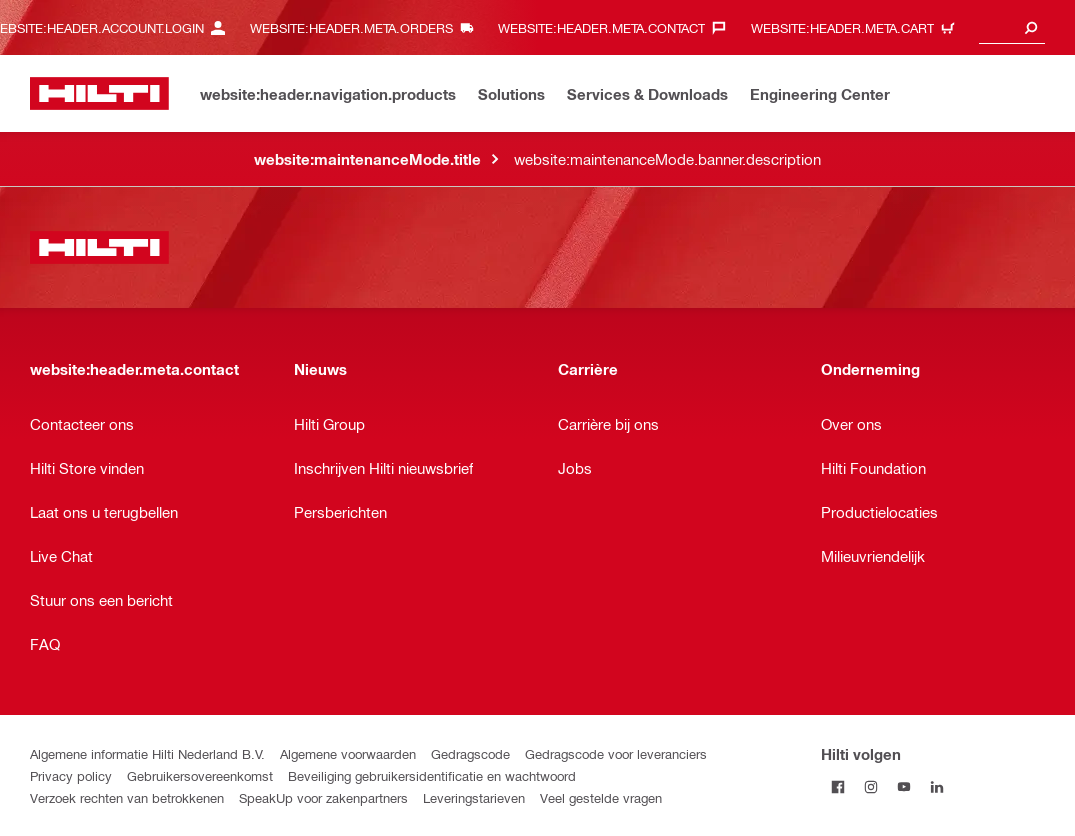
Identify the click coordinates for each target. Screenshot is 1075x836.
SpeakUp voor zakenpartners (323, 797)
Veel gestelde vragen (601, 797)
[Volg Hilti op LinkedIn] (936, 786)
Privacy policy (71, 775)
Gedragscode (470, 753)
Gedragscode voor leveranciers (616, 753)
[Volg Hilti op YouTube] (903, 786)
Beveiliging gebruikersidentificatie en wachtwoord (432, 775)
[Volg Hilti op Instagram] (870, 786)
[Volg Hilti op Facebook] (837, 786)
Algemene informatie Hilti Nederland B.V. (147, 753)
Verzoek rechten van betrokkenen (127, 797)
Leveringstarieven (474, 797)
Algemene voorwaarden (348, 753)
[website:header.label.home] (99, 93)
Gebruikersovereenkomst (200, 775)
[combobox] (1012, 27)
